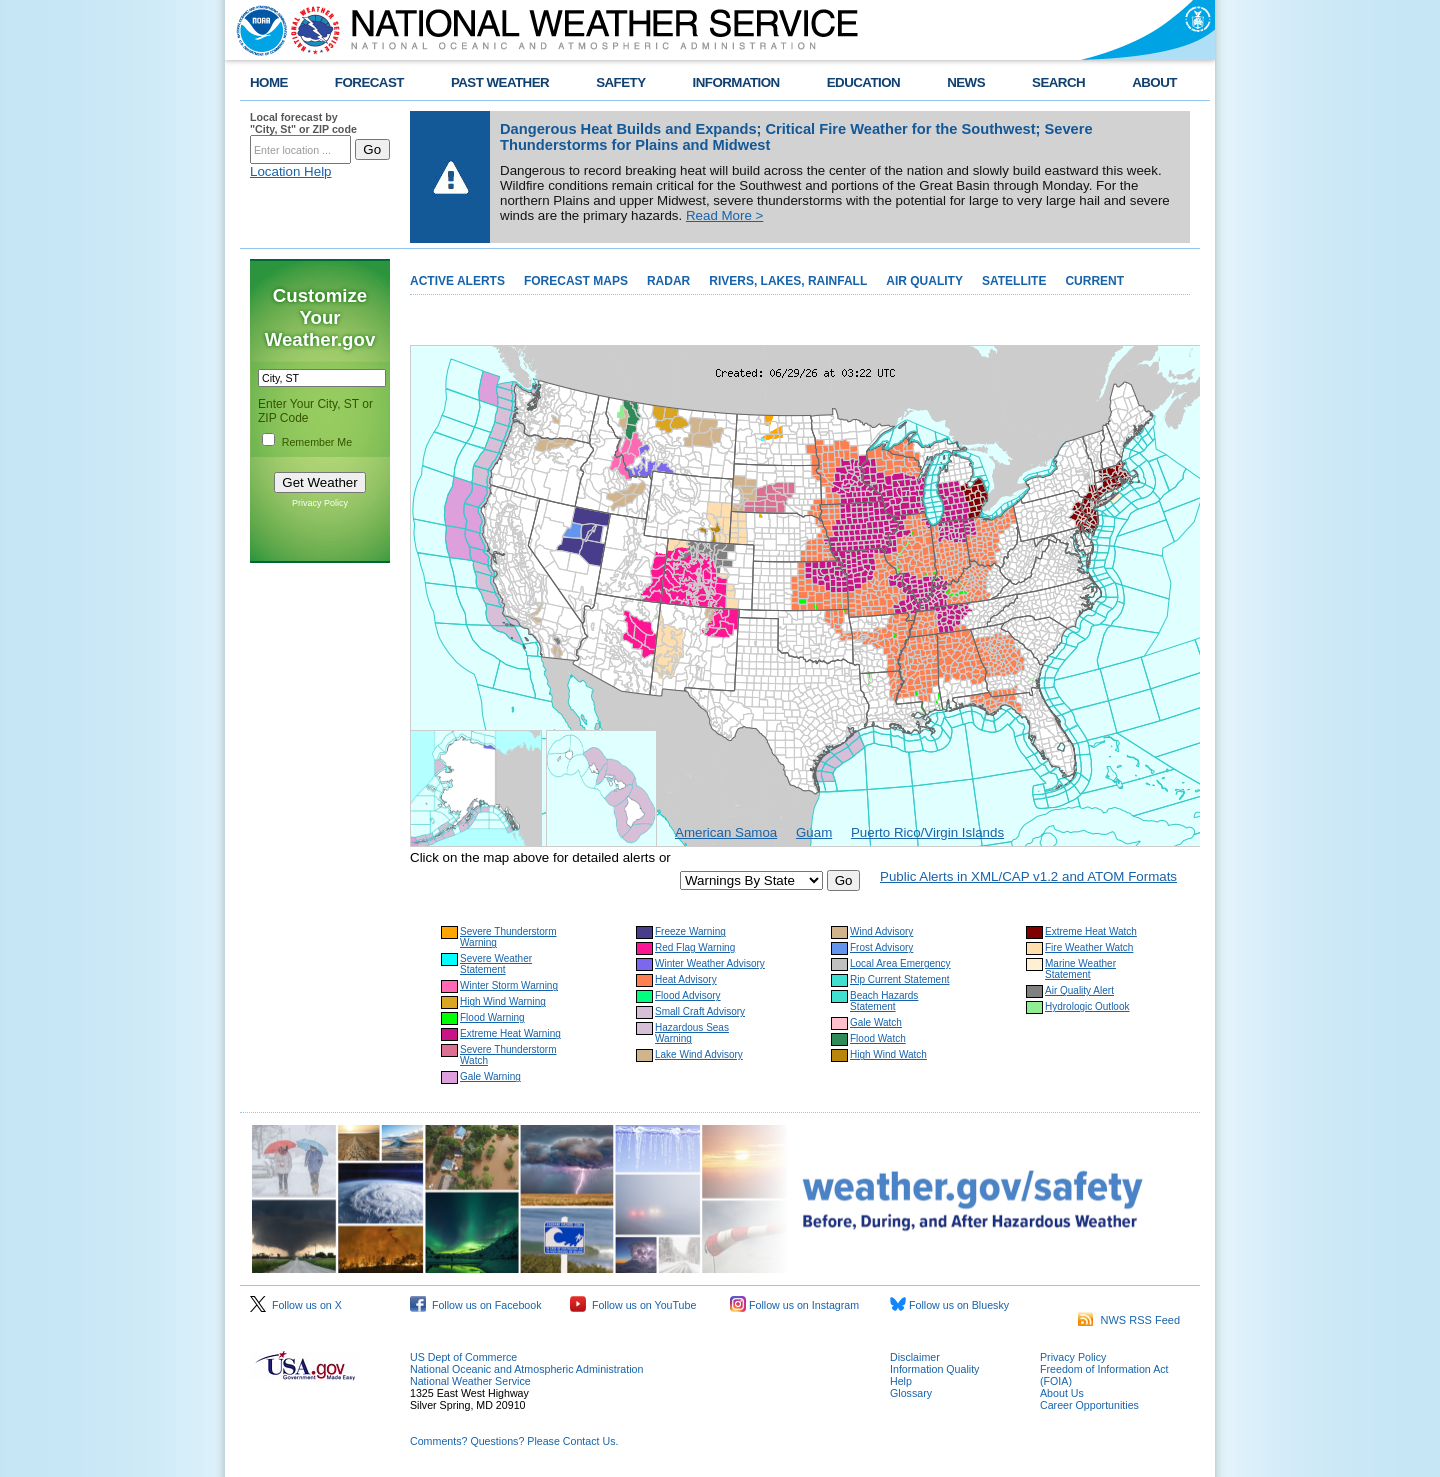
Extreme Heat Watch (1091, 931)
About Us (1062, 1393)
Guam (814, 832)
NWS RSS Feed (1129, 1320)
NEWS (966, 82)
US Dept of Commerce (463, 1357)
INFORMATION (736, 82)
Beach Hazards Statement (884, 1001)
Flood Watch (878, 1038)
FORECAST (369, 82)
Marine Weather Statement (1080, 969)
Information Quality (934, 1369)
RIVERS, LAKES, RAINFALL (788, 281)
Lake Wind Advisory (699, 1054)
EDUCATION (863, 82)
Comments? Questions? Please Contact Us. (514, 1441)
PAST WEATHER (500, 82)
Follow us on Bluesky (949, 1305)
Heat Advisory (686, 979)
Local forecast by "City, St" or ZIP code (303, 123)
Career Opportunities (1089, 1405)
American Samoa (726, 832)
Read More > (724, 215)
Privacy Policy (320, 503)
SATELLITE (1014, 281)
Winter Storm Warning (509, 985)
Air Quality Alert (1079, 990)
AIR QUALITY (924, 281)
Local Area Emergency (900, 963)
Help (901, 1381)
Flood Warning (492, 1017)
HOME (269, 82)
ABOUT (1154, 82)
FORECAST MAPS (576, 281)
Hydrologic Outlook (1087, 1006)
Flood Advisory (688, 995)
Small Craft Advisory (700, 1011)
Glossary (911, 1393)
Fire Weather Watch (1089, 947)
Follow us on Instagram (794, 1305)
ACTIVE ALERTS (457, 281)
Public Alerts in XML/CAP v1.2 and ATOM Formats (1028, 876)
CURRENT (1094, 281)
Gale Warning (490, 1076)
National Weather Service (470, 1381)
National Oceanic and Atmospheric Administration (526, 1369)
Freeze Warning (690, 931)
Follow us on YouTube (633, 1305)
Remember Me (317, 442)
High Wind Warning (503, 1001)
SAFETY (620, 82)
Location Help (291, 171)
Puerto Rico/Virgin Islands (927, 832)
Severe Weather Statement (496, 964)
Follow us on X (296, 1305)
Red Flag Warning (695, 947)
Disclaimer (915, 1357)
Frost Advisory (881, 947)
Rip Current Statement (900, 979)
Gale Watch (876, 1022)
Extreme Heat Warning (510, 1033)
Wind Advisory (881, 931)
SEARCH (1058, 82)
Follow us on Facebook (476, 1305)
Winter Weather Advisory (710, 963)
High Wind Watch (888, 1054)
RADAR (668, 281)
